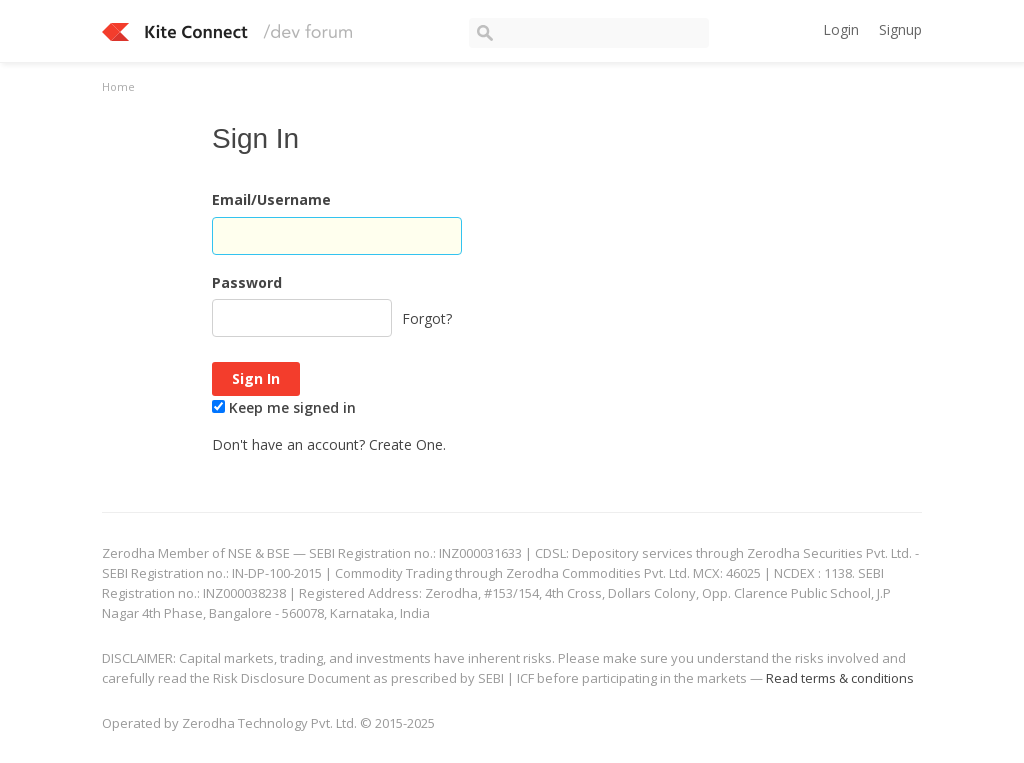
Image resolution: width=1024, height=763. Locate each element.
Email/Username (271, 199)
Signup (900, 29)
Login (841, 29)
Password (247, 282)
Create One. (407, 444)
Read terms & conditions (840, 678)
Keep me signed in (284, 407)
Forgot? (427, 318)
